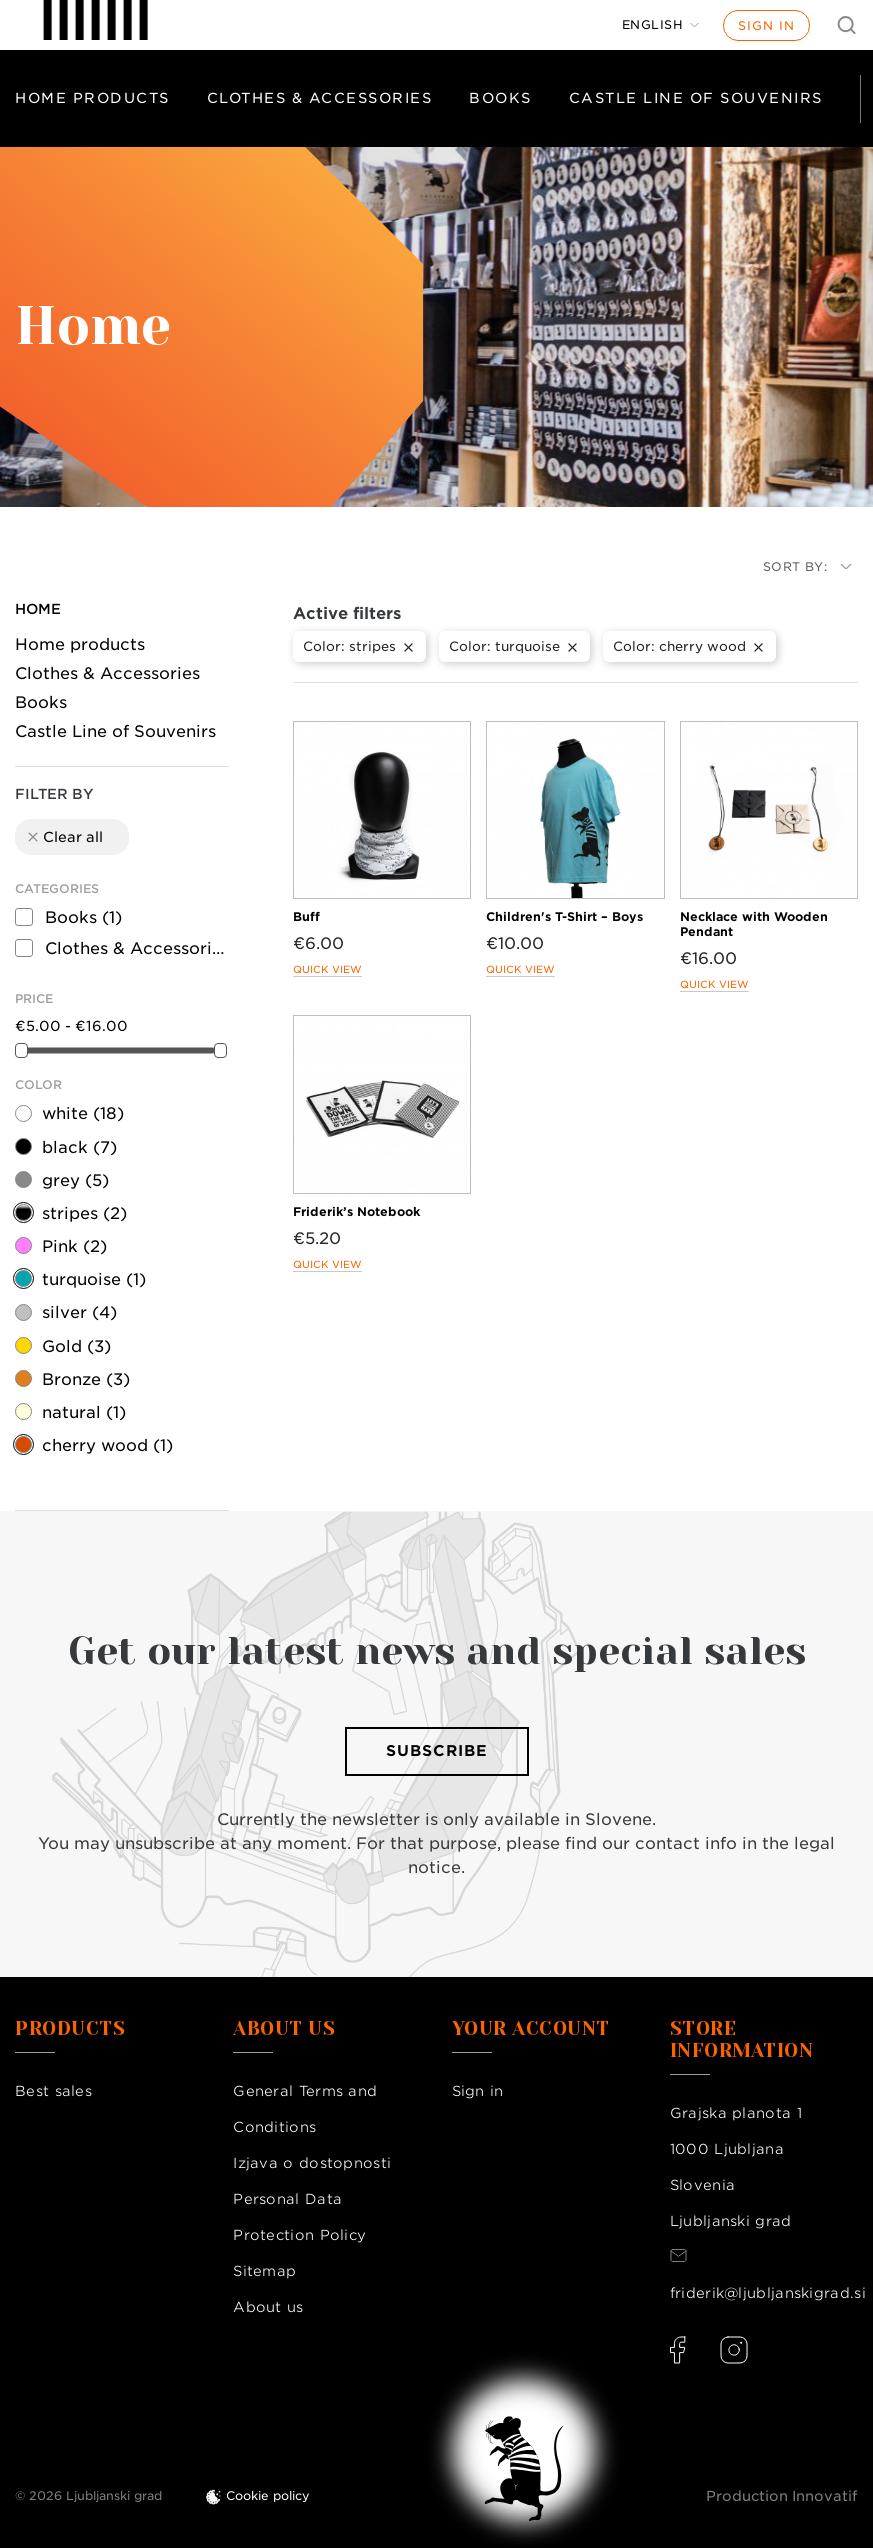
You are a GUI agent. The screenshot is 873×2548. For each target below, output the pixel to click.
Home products (92, 98)
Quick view (327, 969)
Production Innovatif (782, 2496)
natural (84, 1412)
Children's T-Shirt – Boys (564, 916)
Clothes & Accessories (320, 98)
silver (79, 1312)
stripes (84, 1213)
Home (38, 609)
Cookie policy (268, 2495)
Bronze (86, 1379)
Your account (531, 2029)
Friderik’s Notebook (356, 1211)
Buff (306, 916)
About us (268, 2307)
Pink (74, 1246)
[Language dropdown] (661, 25)
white (83, 1113)
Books (500, 98)
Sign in (766, 25)
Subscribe (437, 1751)
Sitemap (264, 2271)
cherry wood (107, 1445)
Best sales (53, 2091)
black (79, 1147)
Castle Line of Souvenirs (696, 98)
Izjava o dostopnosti (312, 2163)
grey (75, 1180)
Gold (76, 1346)
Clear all (64, 837)
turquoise (94, 1279)
